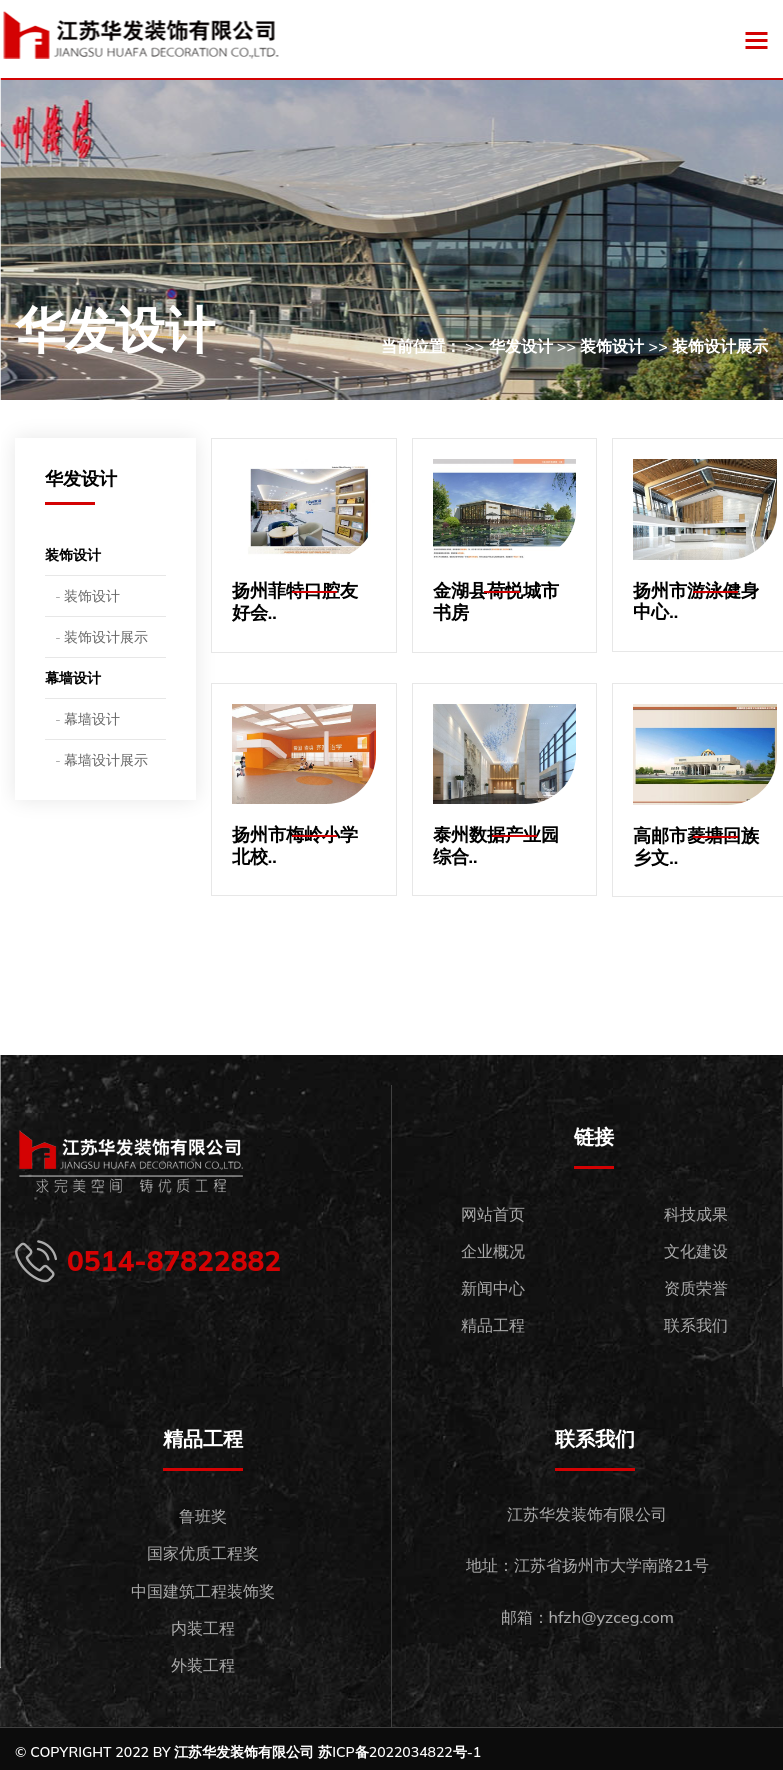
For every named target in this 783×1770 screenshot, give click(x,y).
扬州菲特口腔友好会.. (295, 601)
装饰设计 (73, 555)
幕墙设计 (73, 678)
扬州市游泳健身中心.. (696, 601)
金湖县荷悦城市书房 (496, 601)
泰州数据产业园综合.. (496, 845)
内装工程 (203, 1628)
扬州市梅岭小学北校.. (295, 845)
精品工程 (493, 1325)
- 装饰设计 (87, 596)
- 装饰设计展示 (101, 637)
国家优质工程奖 (203, 1553)
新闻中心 (493, 1288)
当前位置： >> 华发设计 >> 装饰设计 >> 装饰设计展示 (574, 346)
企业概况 (493, 1251)
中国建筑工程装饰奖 (203, 1591)
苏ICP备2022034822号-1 (399, 1752)
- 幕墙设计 (87, 719)
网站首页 (493, 1214)
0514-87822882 (174, 1261)
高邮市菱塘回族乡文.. (696, 846)
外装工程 (203, 1665)
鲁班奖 (203, 1516)
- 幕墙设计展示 (101, 760)
